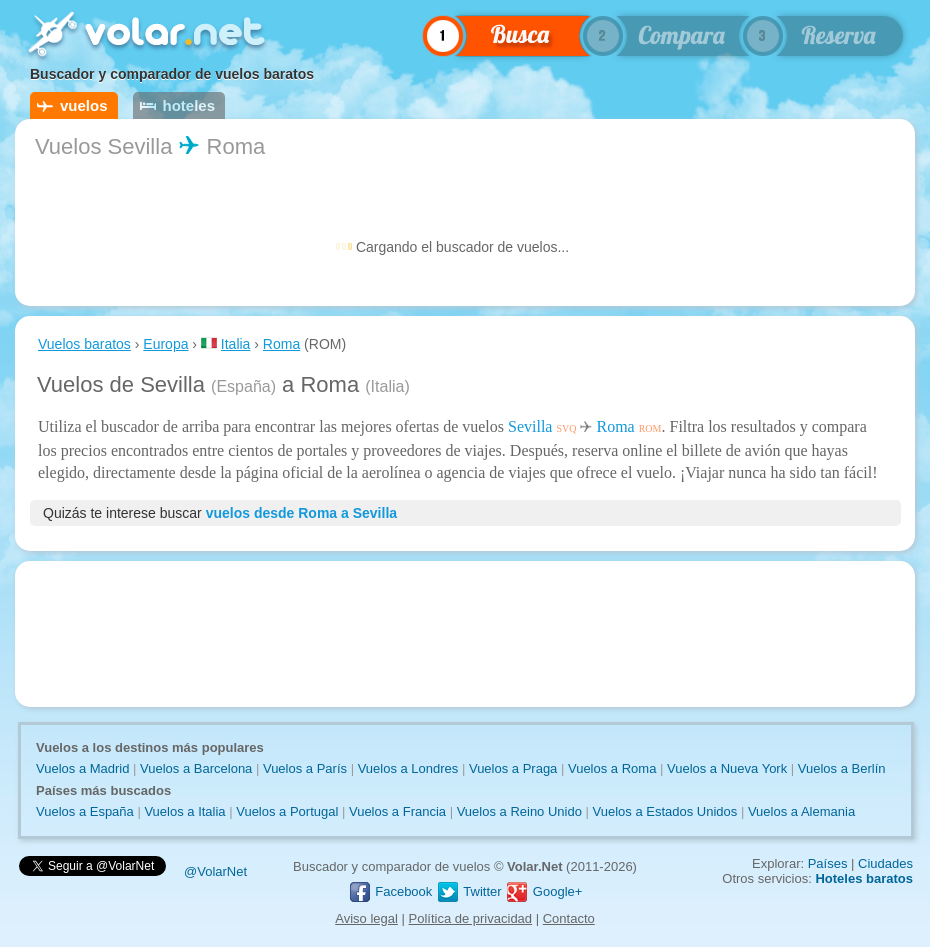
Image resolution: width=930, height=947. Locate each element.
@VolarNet (215, 871)
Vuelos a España (85, 811)
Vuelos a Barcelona (196, 768)
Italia (236, 344)
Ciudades (885, 863)
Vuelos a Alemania (801, 811)
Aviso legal (366, 918)
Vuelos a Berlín (842, 768)
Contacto (569, 918)
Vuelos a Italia (184, 811)
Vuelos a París (305, 768)
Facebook (390, 891)
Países (828, 863)
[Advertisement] (465, 634)
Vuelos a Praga (513, 768)
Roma (281, 344)
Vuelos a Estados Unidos (665, 811)
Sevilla (530, 426)
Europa (165, 344)
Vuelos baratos (84, 344)
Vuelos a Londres (408, 768)
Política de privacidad (471, 918)
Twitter (469, 891)
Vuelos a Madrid (82, 768)
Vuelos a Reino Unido (519, 811)
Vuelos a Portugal (287, 811)
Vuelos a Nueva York (727, 768)
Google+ (543, 891)
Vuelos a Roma (612, 768)
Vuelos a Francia (397, 811)
